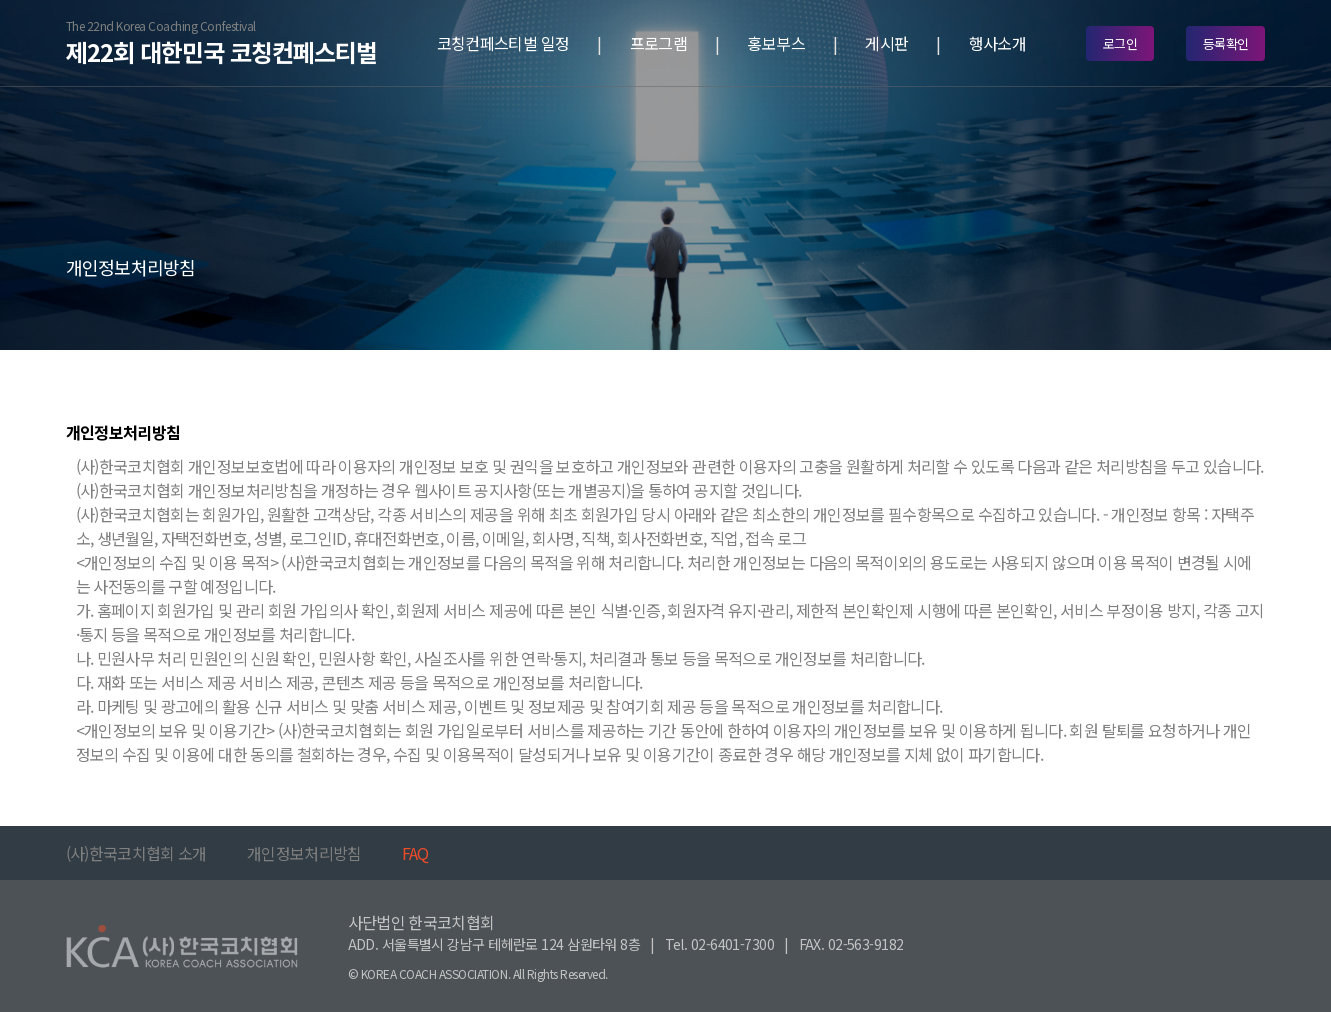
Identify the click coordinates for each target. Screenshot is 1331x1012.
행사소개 (997, 43)
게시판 (886, 43)
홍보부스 (775, 43)
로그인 (1120, 43)
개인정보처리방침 (304, 853)
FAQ (415, 853)
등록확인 (1226, 43)
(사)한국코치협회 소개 (136, 853)
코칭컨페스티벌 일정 (503, 43)
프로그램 (658, 43)
